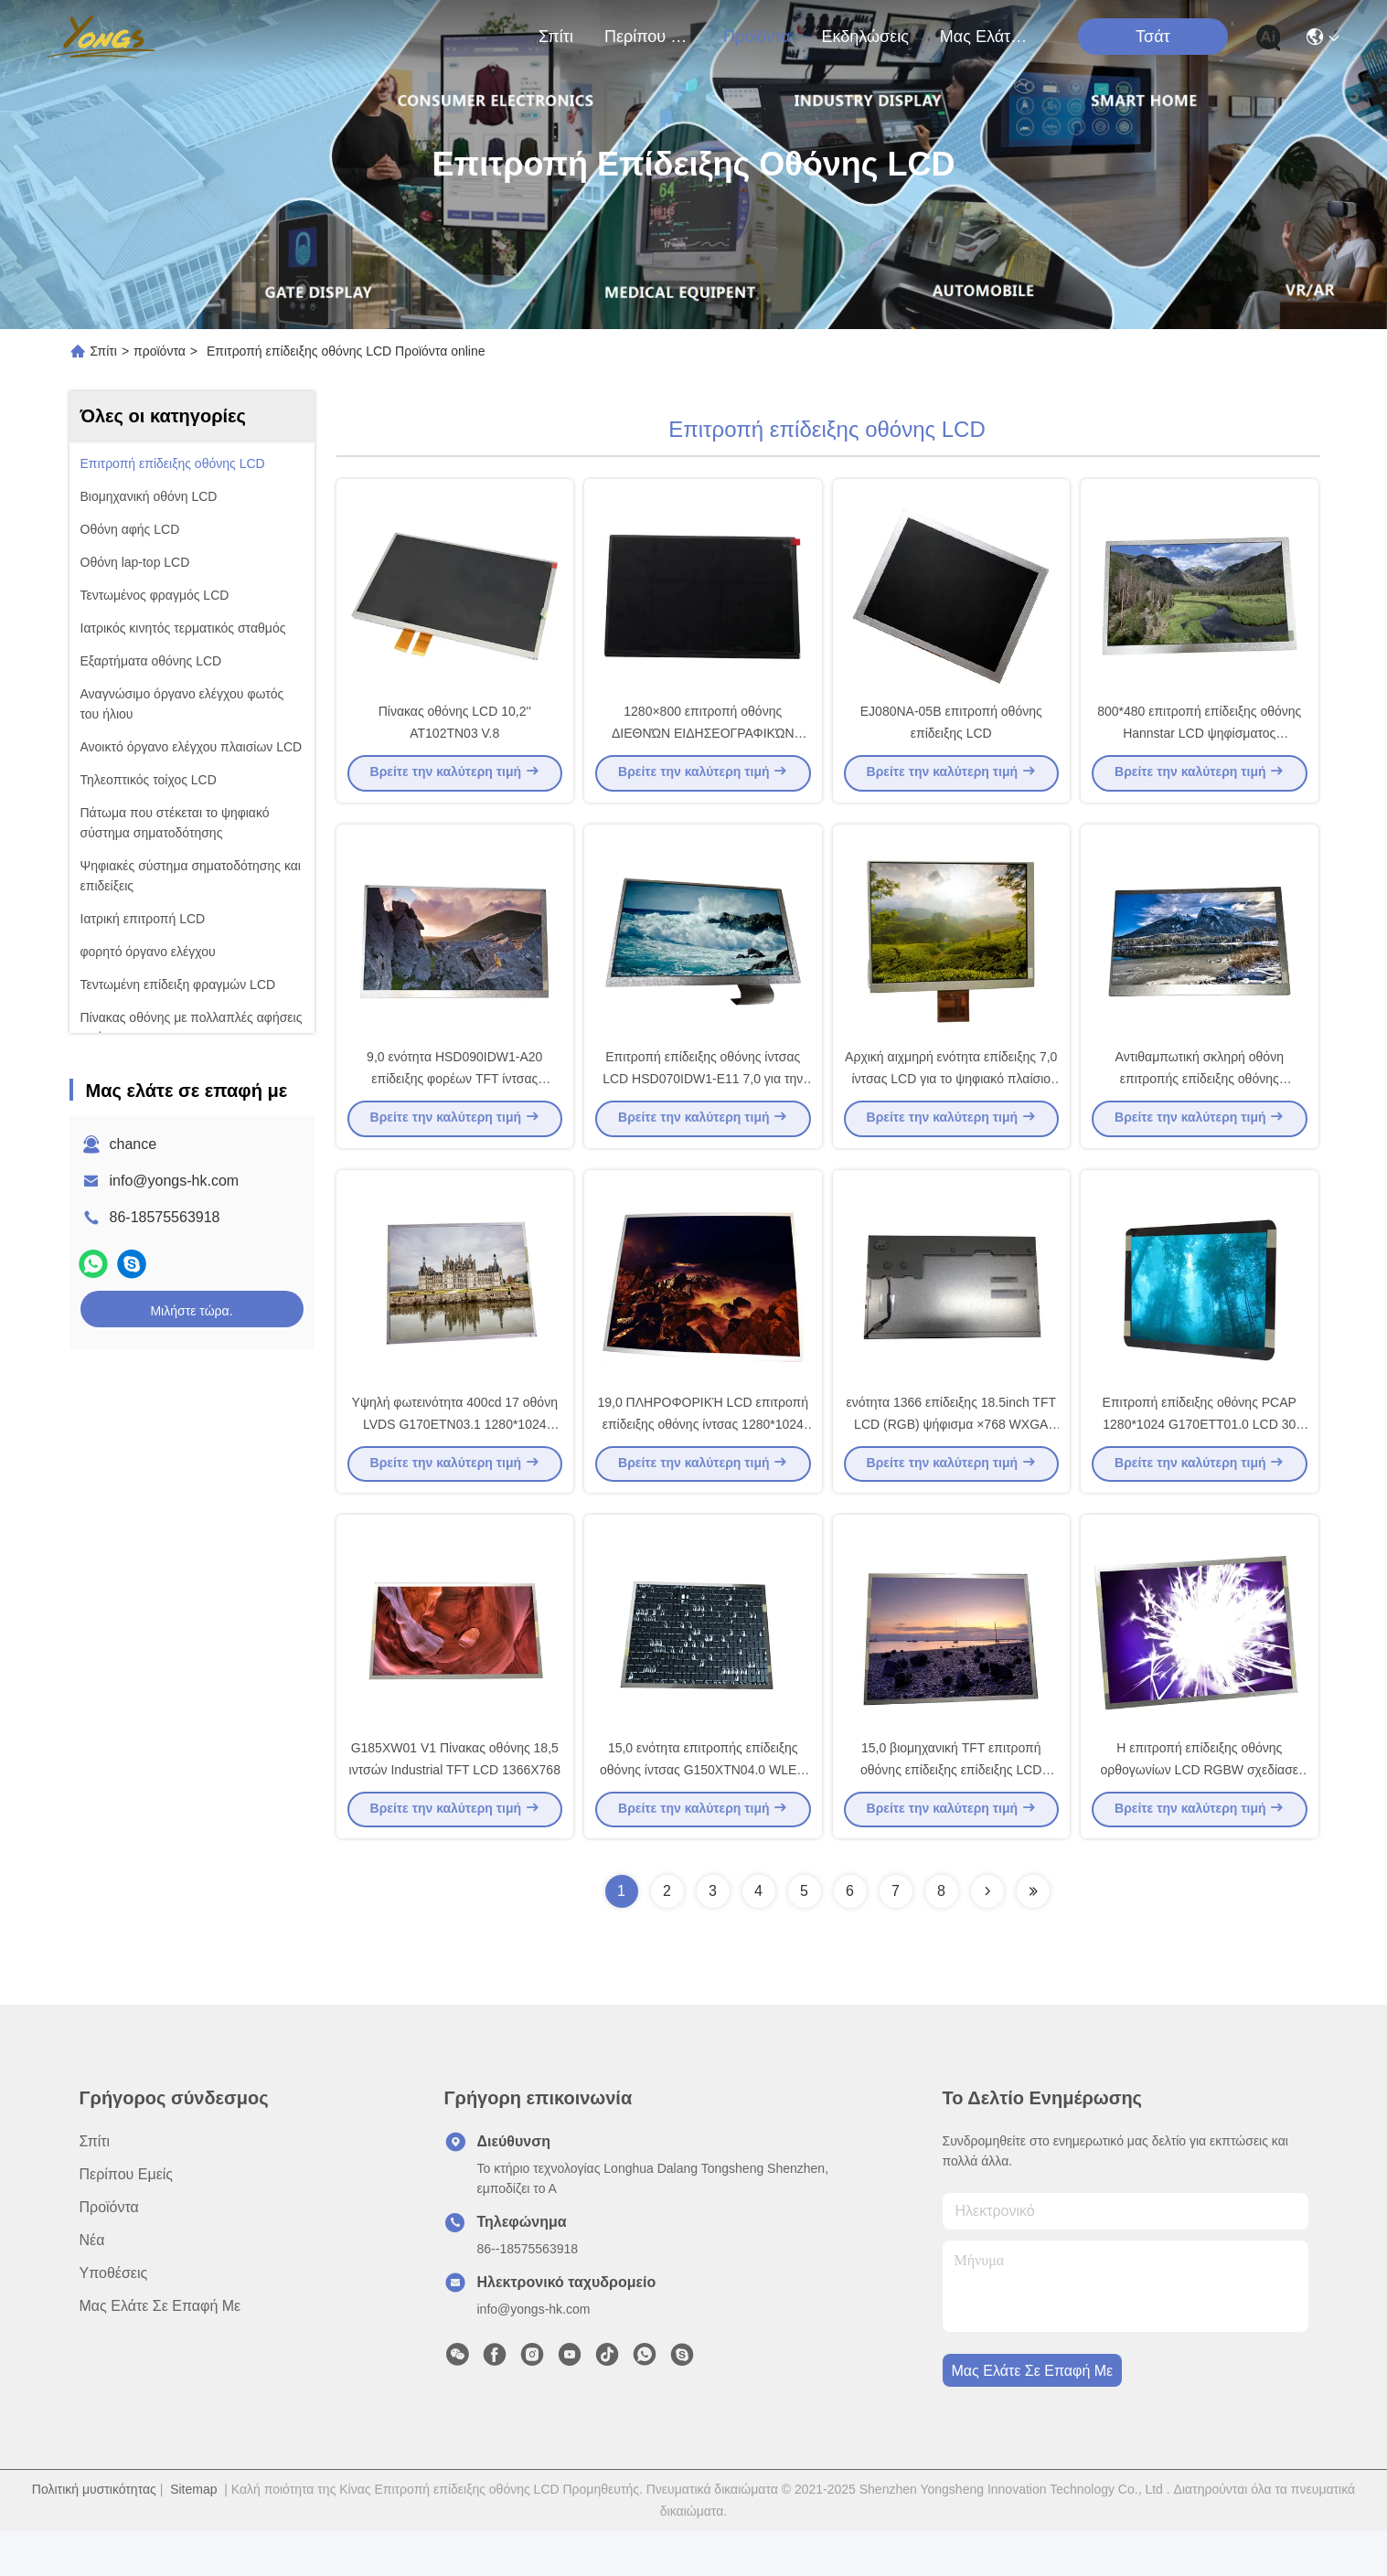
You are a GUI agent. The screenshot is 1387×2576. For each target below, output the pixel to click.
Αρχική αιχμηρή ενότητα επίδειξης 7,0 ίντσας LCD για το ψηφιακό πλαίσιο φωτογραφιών (951, 1100)
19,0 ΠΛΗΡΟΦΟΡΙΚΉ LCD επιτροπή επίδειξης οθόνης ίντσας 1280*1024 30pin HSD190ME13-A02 (702, 1457)
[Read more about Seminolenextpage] (987, 1936)
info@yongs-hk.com (175, 1180)
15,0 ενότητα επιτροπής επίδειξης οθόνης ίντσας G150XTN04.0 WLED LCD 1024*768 (703, 1813)
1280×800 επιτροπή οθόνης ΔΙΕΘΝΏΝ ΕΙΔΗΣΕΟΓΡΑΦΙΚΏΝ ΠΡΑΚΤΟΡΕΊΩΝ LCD (703, 744)
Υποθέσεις (114, 2318)
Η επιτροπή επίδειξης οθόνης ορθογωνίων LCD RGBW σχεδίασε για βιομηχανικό (1199, 1813)
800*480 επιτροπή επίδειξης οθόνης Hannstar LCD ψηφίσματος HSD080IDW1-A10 (1199, 744)
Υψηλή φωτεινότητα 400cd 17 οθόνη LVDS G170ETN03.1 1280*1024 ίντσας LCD (455, 1457)
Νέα (92, 2285)
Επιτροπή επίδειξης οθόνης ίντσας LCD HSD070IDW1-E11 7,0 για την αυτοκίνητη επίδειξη (703, 1100)
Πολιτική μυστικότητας (94, 2534)
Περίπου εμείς (648, 36)
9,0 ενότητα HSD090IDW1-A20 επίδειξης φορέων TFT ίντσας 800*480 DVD (454, 1100)
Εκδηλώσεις (864, 36)
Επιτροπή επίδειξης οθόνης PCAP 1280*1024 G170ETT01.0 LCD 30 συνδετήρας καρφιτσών (1199, 1457)
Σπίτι (556, 36)
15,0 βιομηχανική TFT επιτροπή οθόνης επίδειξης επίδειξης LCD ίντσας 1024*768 (950, 1813)
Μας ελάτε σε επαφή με (984, 36)
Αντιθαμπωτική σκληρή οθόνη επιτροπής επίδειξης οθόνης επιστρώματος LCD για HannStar (1199, 1100)
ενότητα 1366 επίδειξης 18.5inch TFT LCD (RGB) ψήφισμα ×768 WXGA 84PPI (951, 1457)
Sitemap (193, 2534)
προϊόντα (757, 36)
